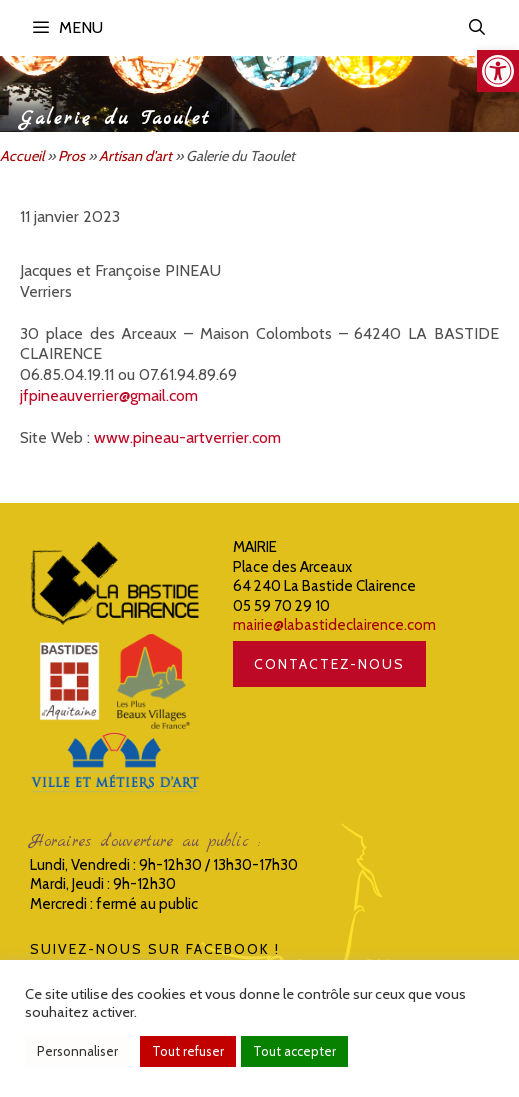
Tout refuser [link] (188, 1051)
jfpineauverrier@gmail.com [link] (109, 395)
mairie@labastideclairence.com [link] (334, 625)
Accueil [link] (22, 156)
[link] (498, 71)
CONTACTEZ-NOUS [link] (329, 664)
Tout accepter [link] (294, 1051)
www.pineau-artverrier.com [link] (187, 437)
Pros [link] (71, 156)
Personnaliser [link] (77, 1051)
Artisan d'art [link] (135, 156)
